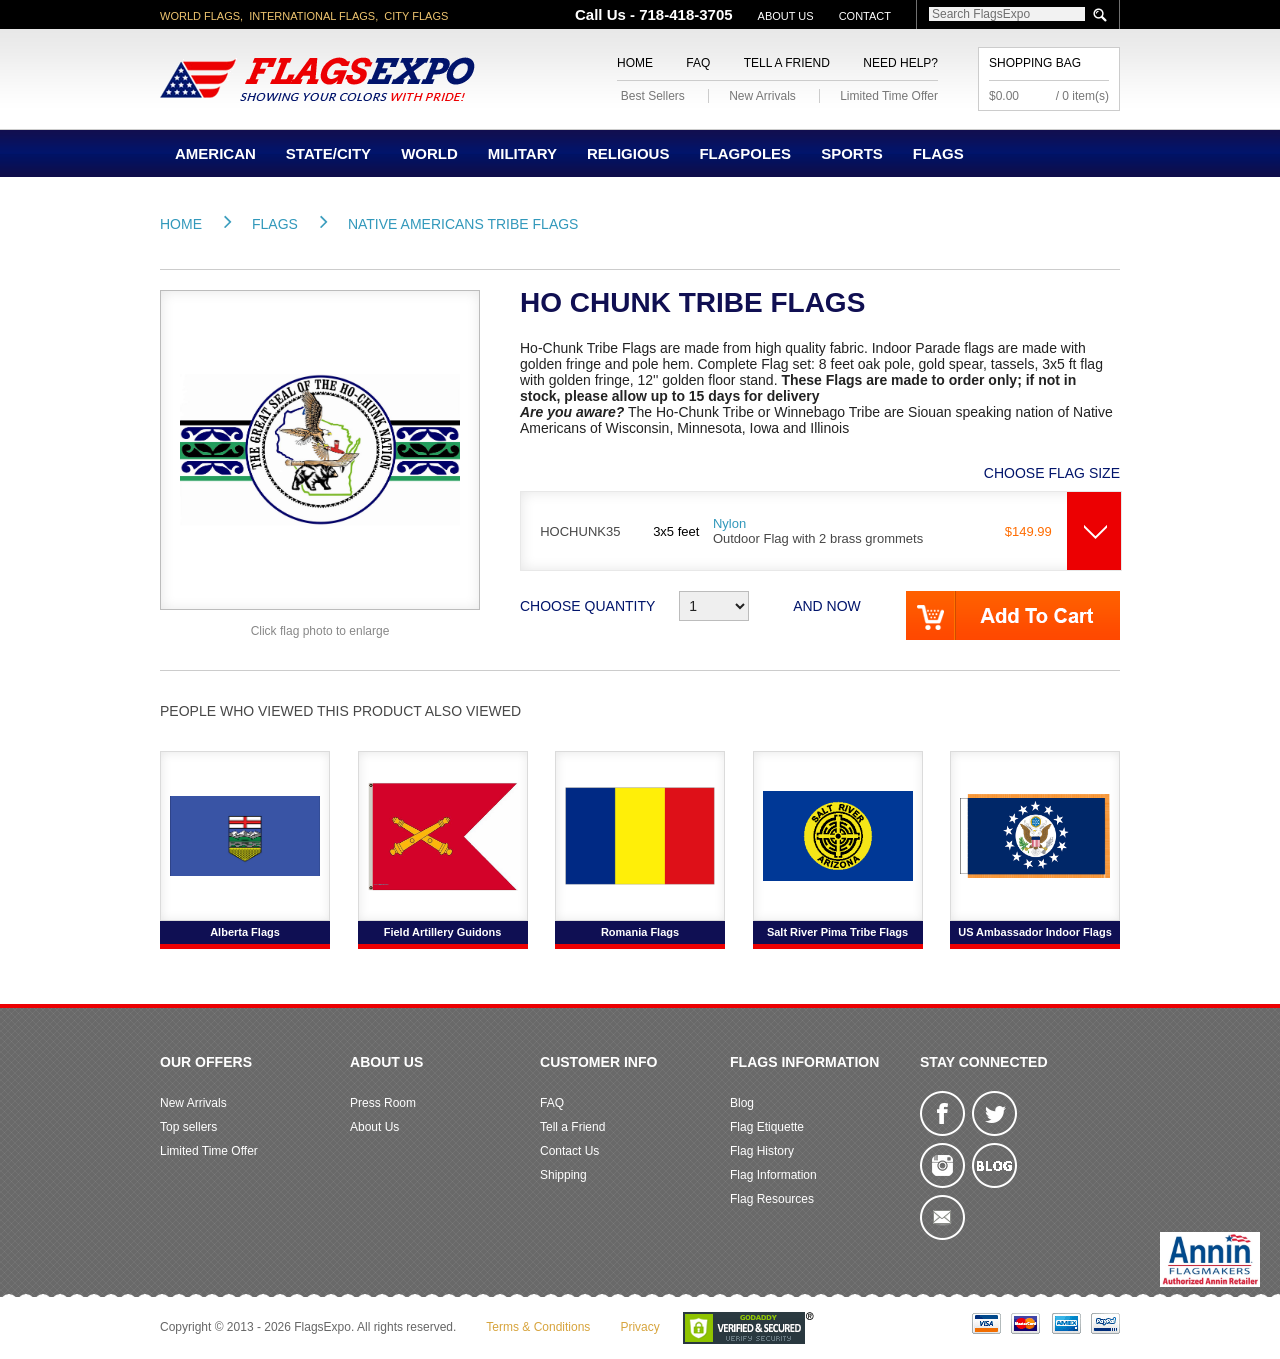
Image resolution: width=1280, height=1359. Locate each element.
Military (522, 153)
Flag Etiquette (767, 1127)
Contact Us (569, 1151)
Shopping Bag (1035, 63)
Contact (865, 16)
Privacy (639, 1327)
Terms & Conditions (538, 1327)
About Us (786, 16)
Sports (852, 153)
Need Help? (900, 63)
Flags (938, 153)
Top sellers (188, 1127)
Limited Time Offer (889, 96)
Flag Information (773, 1175)
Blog (742, 1103)
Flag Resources (772, 1199)
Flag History (762, 1151)
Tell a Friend (787, 63)
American (215, 153)
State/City (328, 153)
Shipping (563, 1175)
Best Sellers (653, 96)
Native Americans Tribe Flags (463, 224)
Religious (628, 153)
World (429, 153)
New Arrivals (762, 96)
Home (635, 63)
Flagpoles (745, 153)
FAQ (698, 63)
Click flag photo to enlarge (320, 631)
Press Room (383, 1103)
